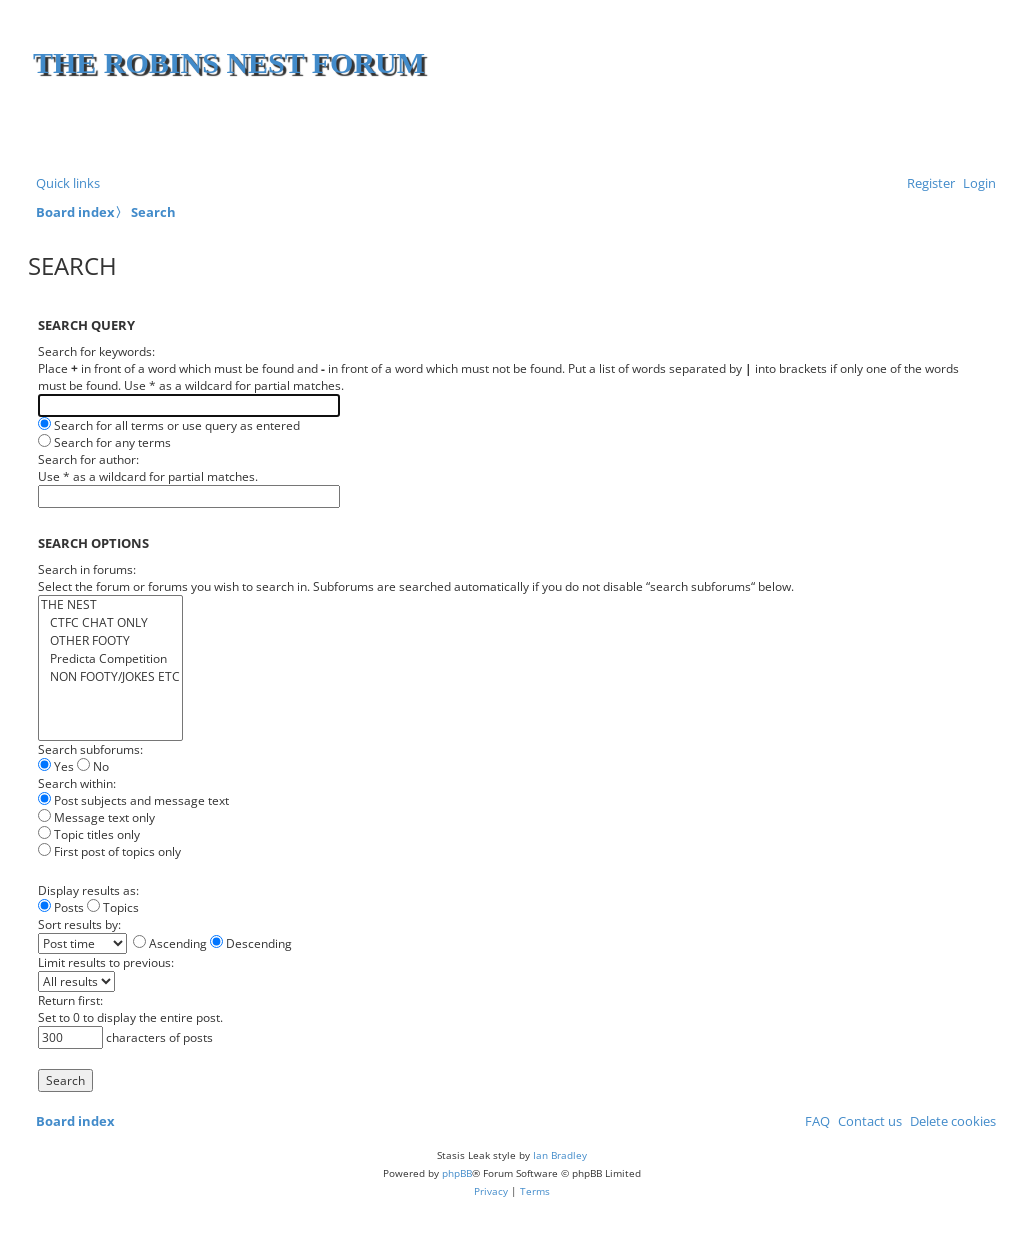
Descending (251, 943)
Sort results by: (79, 924)
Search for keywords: (96, 351)
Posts (61, 907)
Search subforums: (90, 749)
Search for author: (88, 459)
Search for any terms (104, 442)
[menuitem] (975, 183)
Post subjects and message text (133, 800)
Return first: (70, 1000)
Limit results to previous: (106, 962)
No (93, 766)
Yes (56, 766)
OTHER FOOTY (110, 641)
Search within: (77, 783)
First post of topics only (109, 851)
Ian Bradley (560, 1155)
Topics (113, 907)
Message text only (96, 817)
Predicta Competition (110, 659)
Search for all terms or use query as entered (169, 425)
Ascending (170, 943)
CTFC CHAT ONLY (110, 623)
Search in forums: (87, 569)
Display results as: (88, 890)
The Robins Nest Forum (229, 62)
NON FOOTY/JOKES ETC (110, 677)
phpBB (457, 1173)
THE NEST (110, 605)
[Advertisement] (757, 130)
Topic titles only (89, 834)
